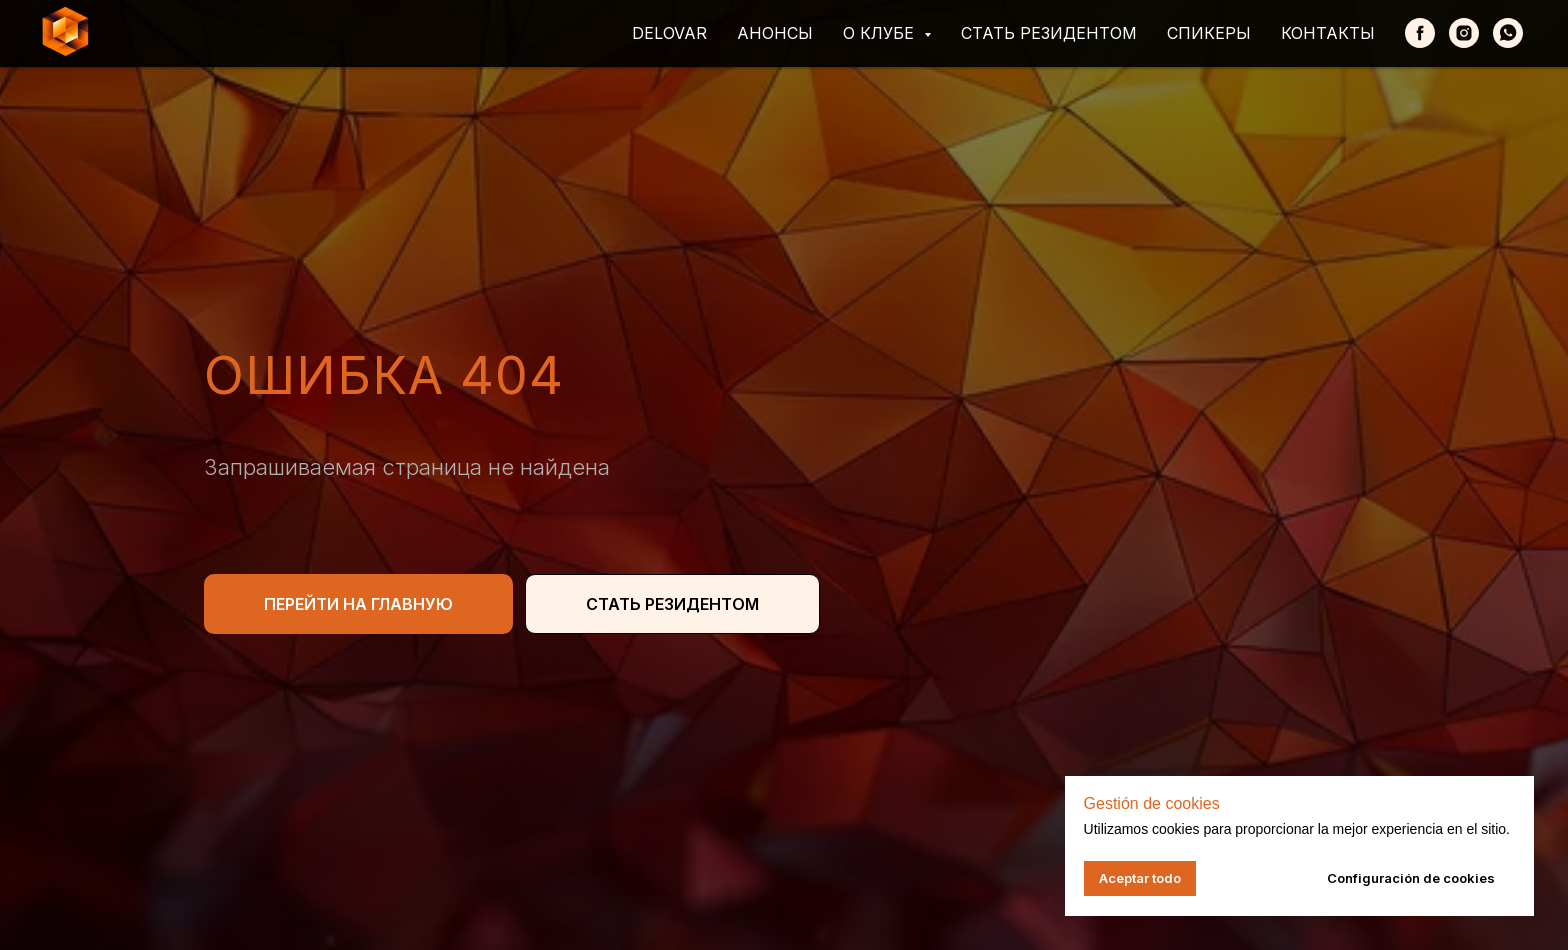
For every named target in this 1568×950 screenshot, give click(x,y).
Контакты (1328, 33)
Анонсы (775, 33)
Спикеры (1209, 33)
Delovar (669, 33)
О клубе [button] (881, 33)
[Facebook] (1420, 33)
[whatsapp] (1508, 33)
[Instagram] (1464, 33)
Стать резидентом (1049, 33)
